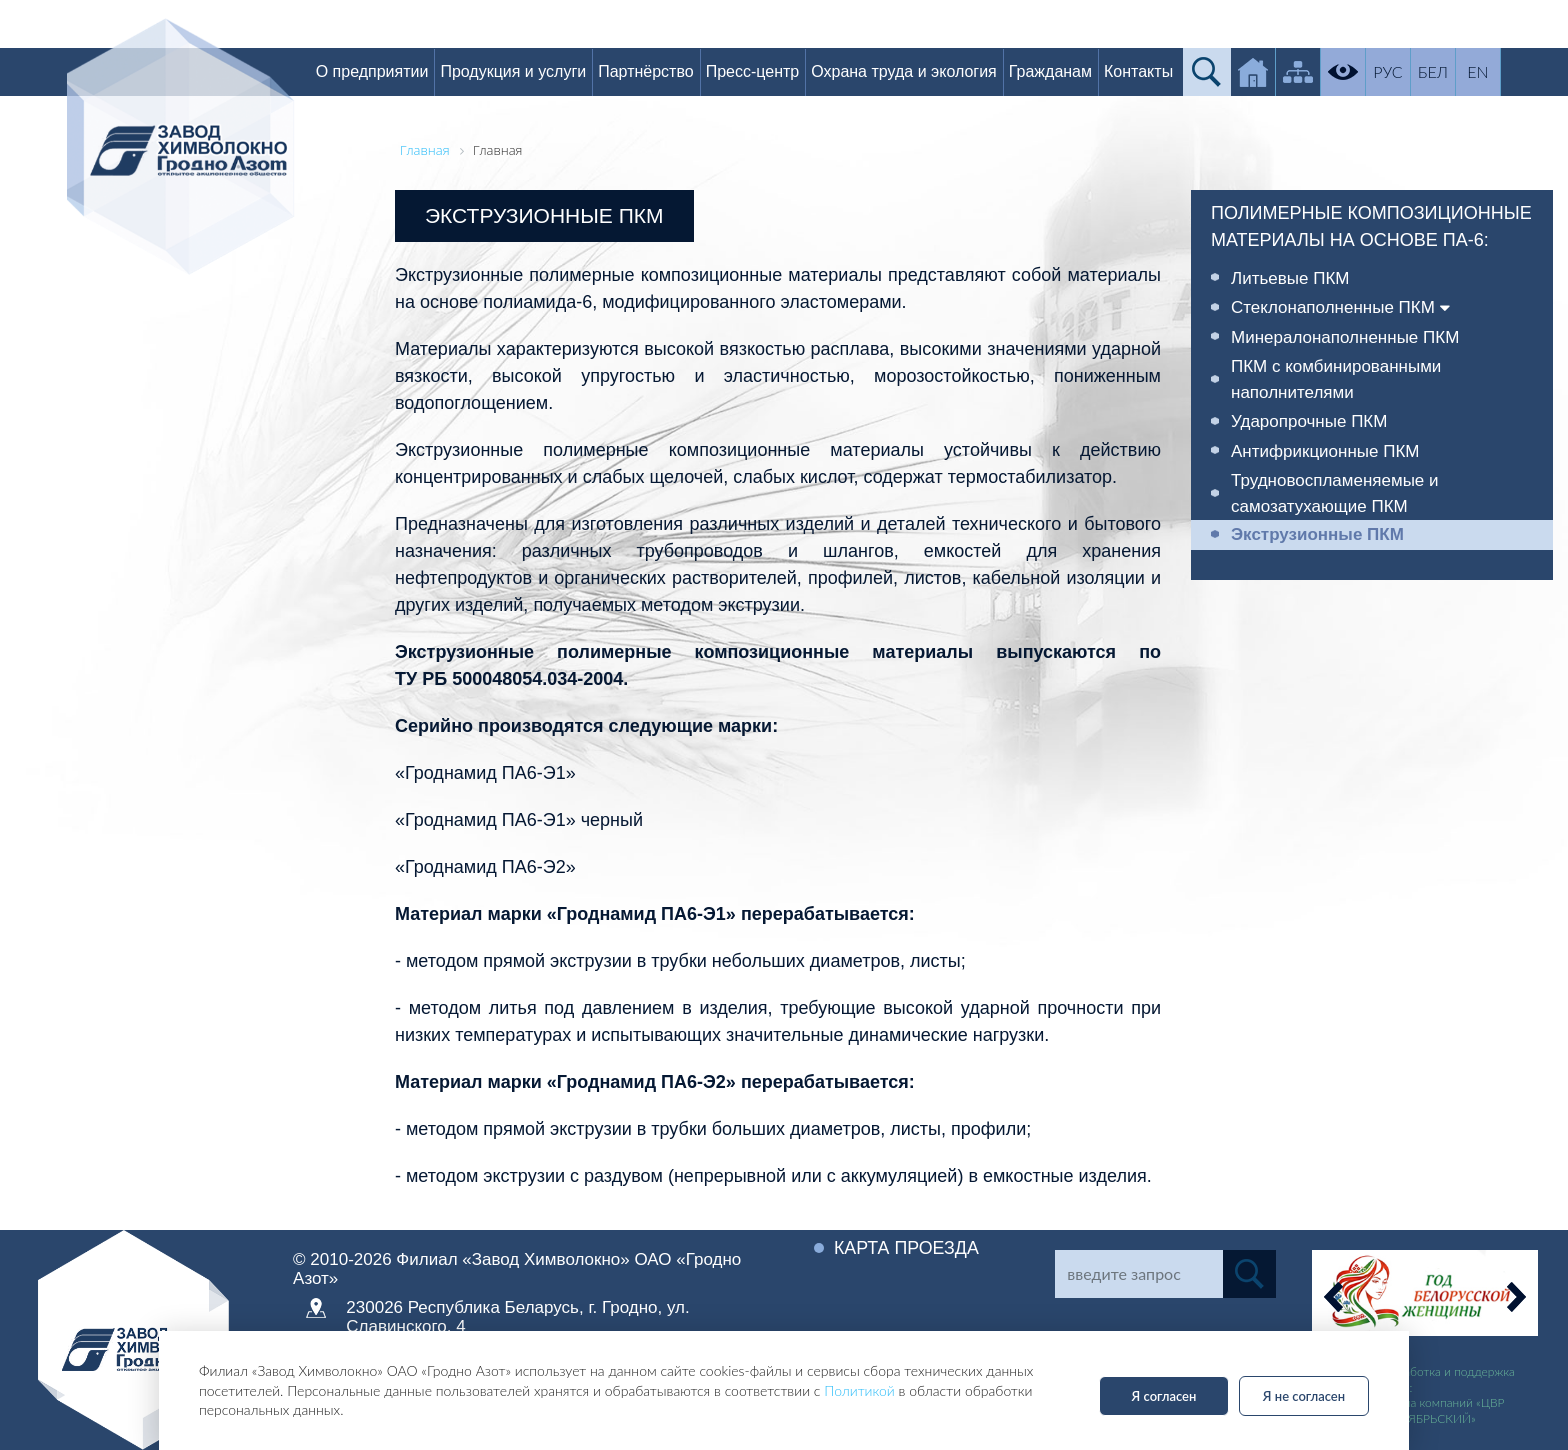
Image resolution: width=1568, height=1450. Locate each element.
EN (1481, 71)
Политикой (859, 1390)
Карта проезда (907, 1248)
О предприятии (375, 71)
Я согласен (1164, 1396)
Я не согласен (1304, 1396)
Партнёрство (648, 71)
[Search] (1138, 1274)
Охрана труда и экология (907, 71)
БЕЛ (1436, 71)
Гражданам (1053, 71)
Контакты (1141, 71)
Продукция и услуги (517, 71)
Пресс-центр (756, 71)
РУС (1391, 71)
